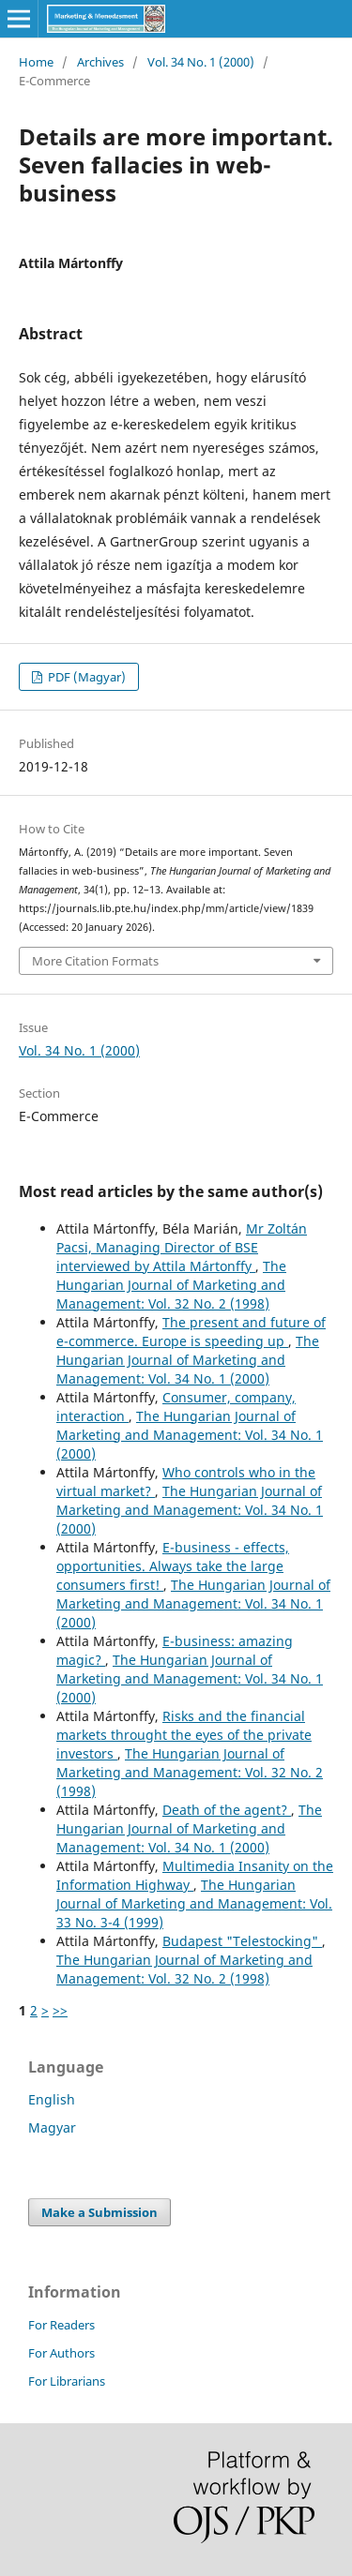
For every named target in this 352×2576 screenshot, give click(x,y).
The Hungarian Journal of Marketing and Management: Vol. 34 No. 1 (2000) (187, 1359)
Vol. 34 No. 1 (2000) (200, 61)
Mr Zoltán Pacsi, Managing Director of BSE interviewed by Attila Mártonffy (181, 1247)
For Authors (61, 2352)
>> (60, 2010)
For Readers (61, 2324)
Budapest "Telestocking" (242, 1941)
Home (36, 61)
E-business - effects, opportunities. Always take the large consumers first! (172, 1566)
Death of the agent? (226, 1810)
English (51, 2099)
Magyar (52, 2127)
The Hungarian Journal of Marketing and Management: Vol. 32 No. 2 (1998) (171, 1284)
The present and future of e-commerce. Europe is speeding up (191, 1331)
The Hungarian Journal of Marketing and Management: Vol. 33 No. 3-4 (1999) (194, 1903)
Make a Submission (99, 2212)
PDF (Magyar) (85, 676)
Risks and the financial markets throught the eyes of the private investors (184, 1734)
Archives (100, 61)
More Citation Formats (95, 960)
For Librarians (66, 2381)
